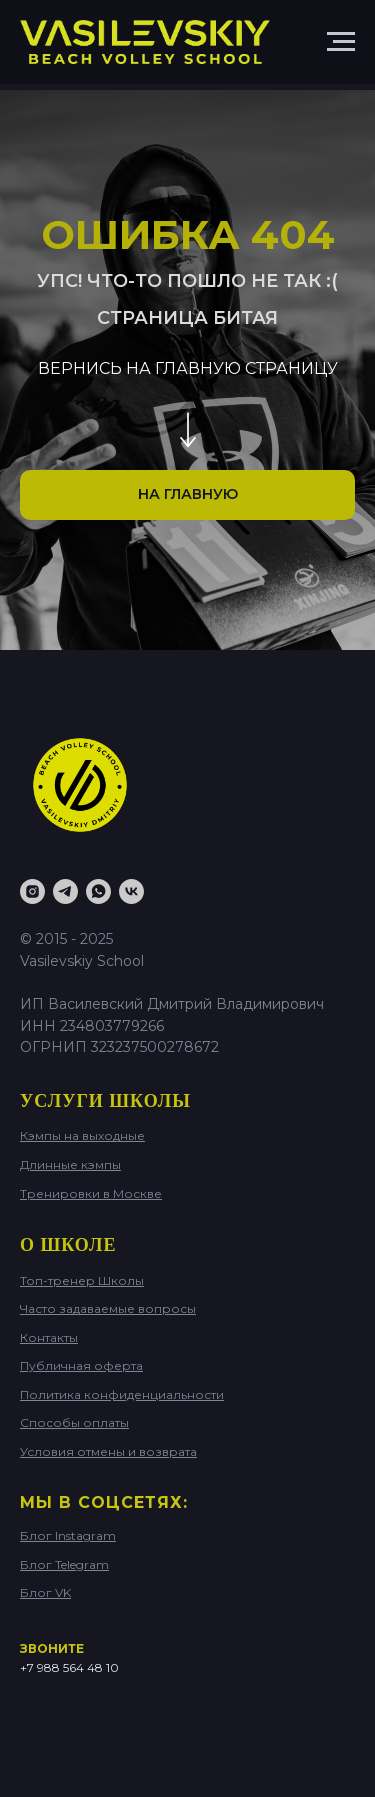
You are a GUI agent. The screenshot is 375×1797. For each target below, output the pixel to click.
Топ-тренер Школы (82, 1280)
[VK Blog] (131, 891)
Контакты (49, 1337)
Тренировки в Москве (91, 1193)
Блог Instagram (68, 1535)
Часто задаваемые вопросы (108, 1308)
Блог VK (45, 1592)
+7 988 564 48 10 (69, 1667)
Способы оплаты (74, 1422)
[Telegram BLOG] (65, 891)
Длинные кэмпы (70, 1164)
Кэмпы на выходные (82, 1135)
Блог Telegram (64, 1564)
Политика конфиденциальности (122, 1394)
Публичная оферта (81, 1365)
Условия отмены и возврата (108, 1451)
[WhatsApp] (98, 891)
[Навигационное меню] (341, 42)
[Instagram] (32, 891)
